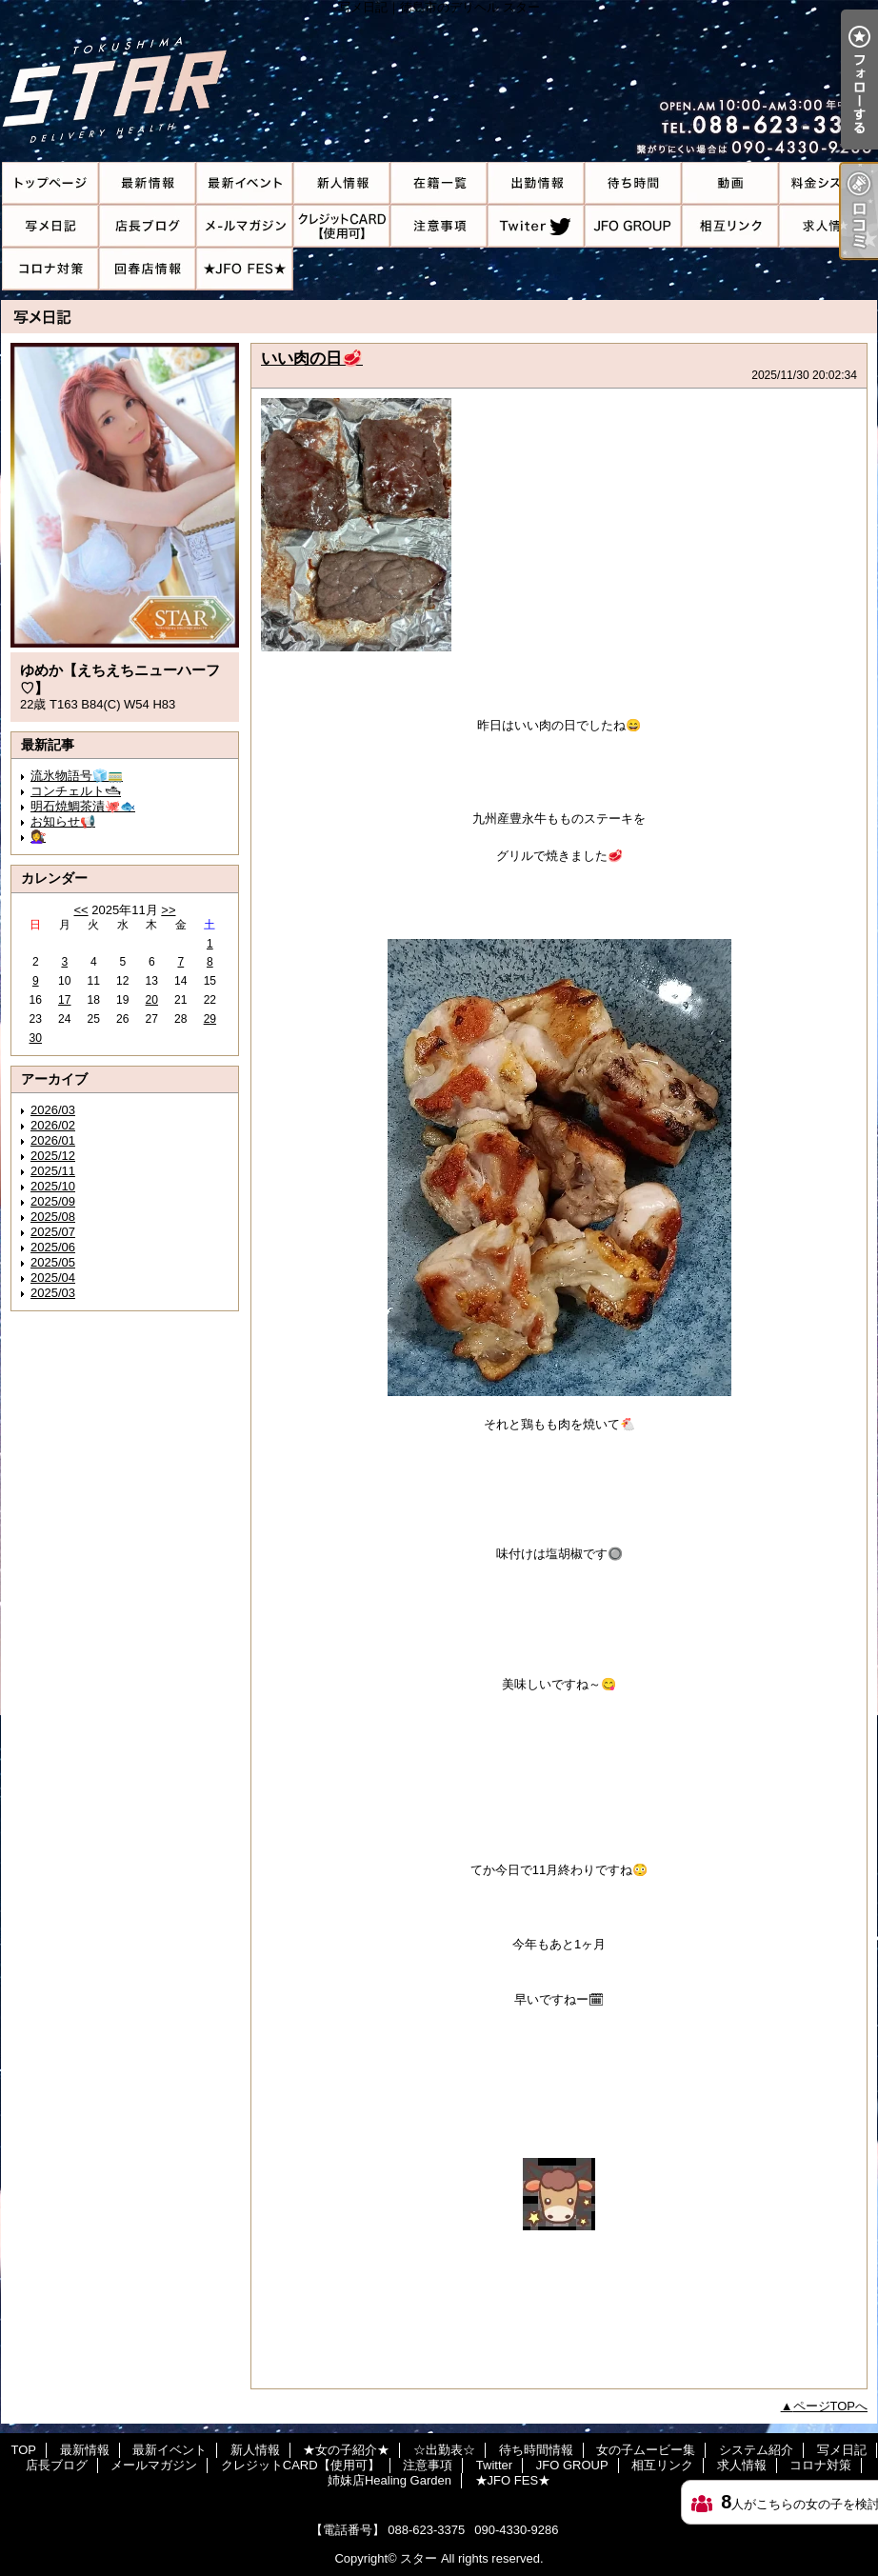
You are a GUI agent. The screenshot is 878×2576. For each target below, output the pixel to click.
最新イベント (244, 183)
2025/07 (52, 1232)
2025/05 (52, 1262)
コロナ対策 (50, 269)
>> (168, 910)
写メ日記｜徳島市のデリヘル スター (439, 81)
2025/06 (52, 1247)
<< (80, 910)
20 (152, 1000)
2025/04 (52, 1277)
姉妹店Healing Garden (147, 269)
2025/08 (52, 1216)
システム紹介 (827, 183)
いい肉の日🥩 (312, 358)
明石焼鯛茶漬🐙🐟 (82, 806)
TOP (50, 183)
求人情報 (827, 226)
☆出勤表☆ (536, 183)
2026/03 (52, 1110)
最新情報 (147, 183)
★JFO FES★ (244, 269)
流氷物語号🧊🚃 (76, 776)
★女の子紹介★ (439, 183)
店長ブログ (147, 226)
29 (210, 1019)
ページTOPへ (830, 2406)
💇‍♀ (38, 836)
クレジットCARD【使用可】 (341, 226)
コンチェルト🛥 (75, 791)
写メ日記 (50, 226)
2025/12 (52, 1155)
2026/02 (52, 1125)
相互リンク (730, 226)
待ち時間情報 (633, 183)
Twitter (536, 226)
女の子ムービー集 (730, 183)
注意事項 (439, 226)
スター (418, 2558)
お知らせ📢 (62, 821)
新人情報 (341, 183)
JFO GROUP (633, 226)
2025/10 (52, 1186)
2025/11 (52, 1171)
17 (64, 1000)
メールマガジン (244, 226)
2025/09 (52, 1201)
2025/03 (52, 1293)
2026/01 (52, 1140)
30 (36, 1038)
